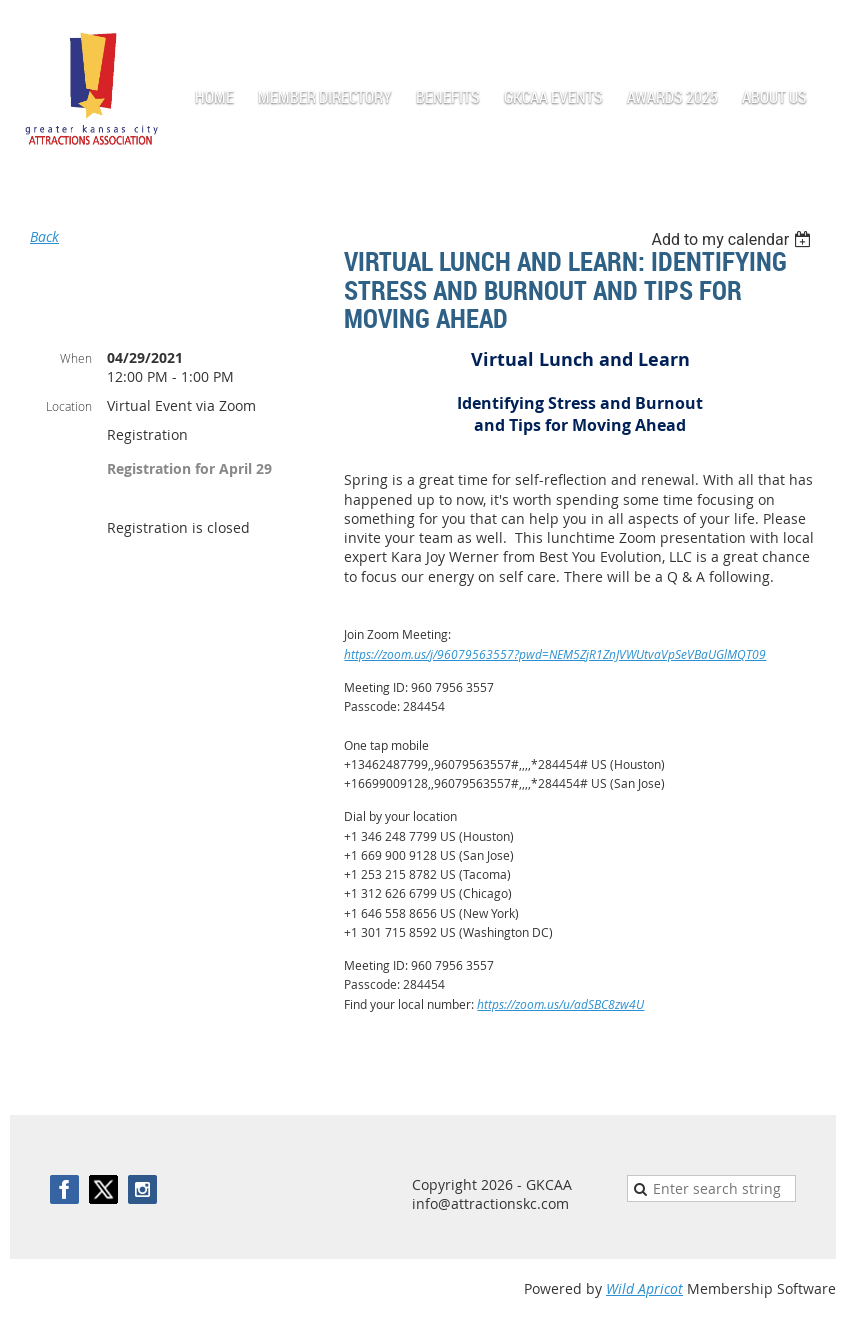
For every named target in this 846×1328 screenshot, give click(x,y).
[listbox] (733, 239)
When (76, 358)
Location (69, 406)
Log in (816, 29)
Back (44, 236)
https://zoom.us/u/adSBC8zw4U (560, 1004)
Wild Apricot (644, 1288)
